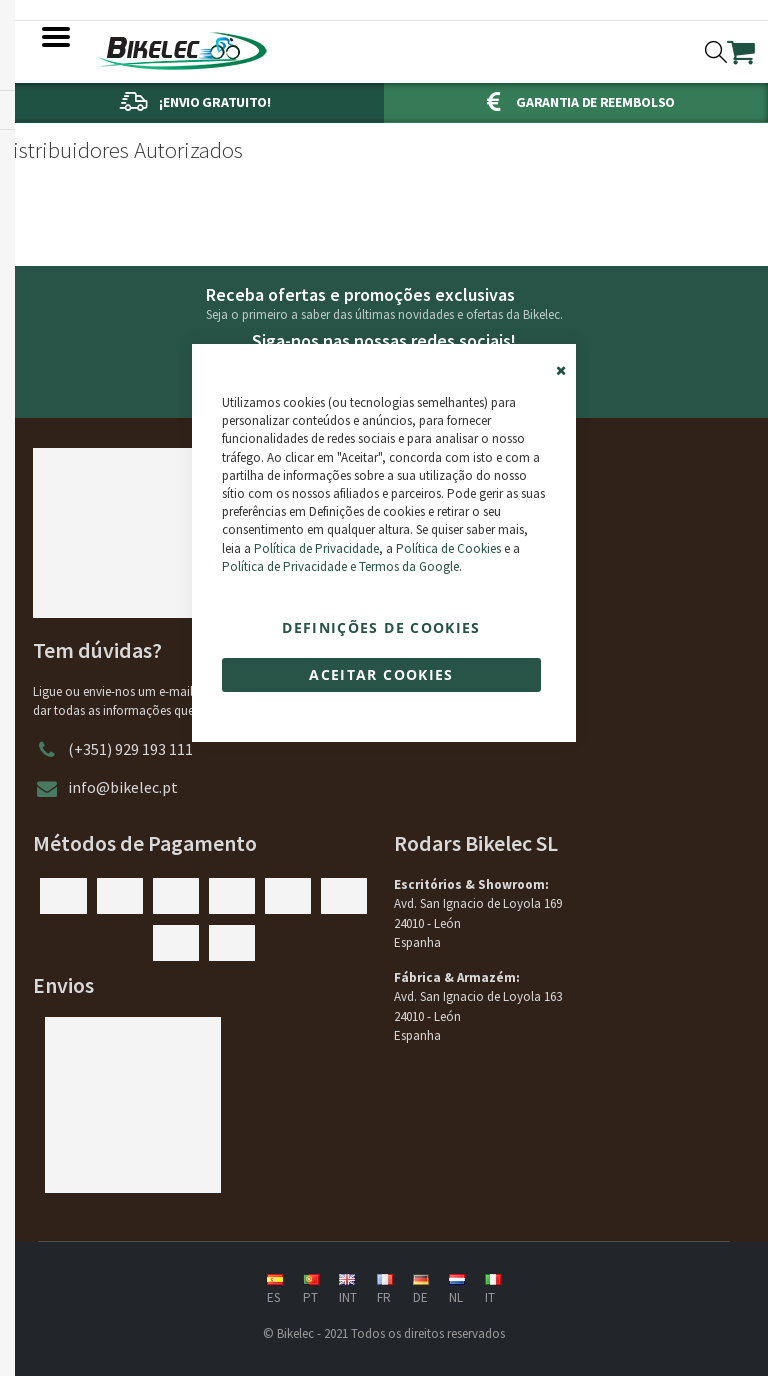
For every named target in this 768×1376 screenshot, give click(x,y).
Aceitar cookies (381, 674)
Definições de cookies (381, 627)
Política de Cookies (448, 548)
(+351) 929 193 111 (130, 749)
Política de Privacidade (316, 548)
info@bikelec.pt (123, 787)
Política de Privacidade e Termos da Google (340, 566)
